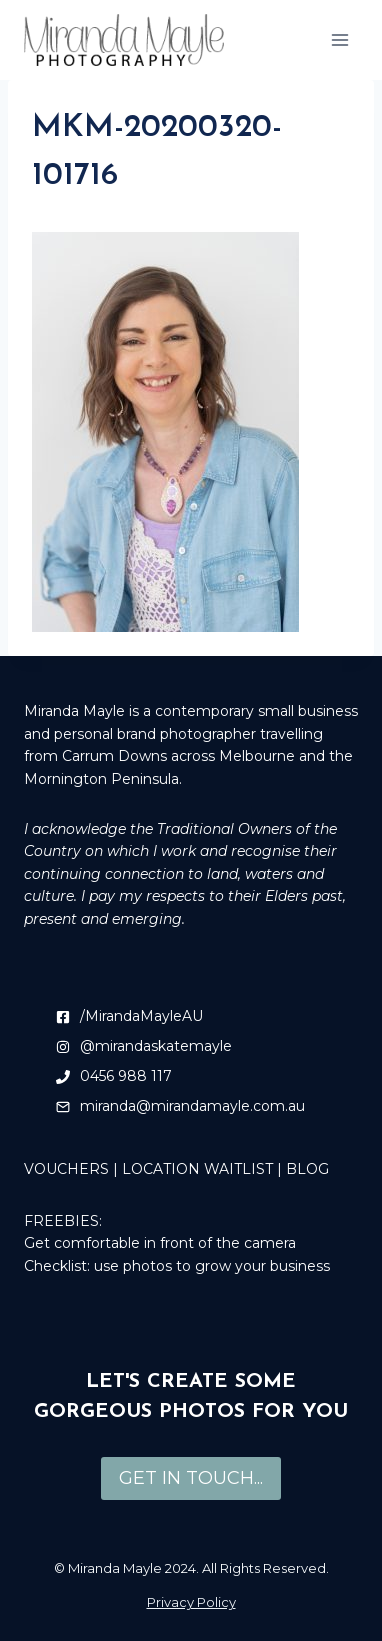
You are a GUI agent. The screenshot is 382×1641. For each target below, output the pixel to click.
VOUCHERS (66, 1169)
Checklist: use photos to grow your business (177, 1266)
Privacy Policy (191, 1602)
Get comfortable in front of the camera (160, 1243)
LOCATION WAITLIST (197, 1169)
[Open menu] (339, 39)
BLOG (307, 1169)
